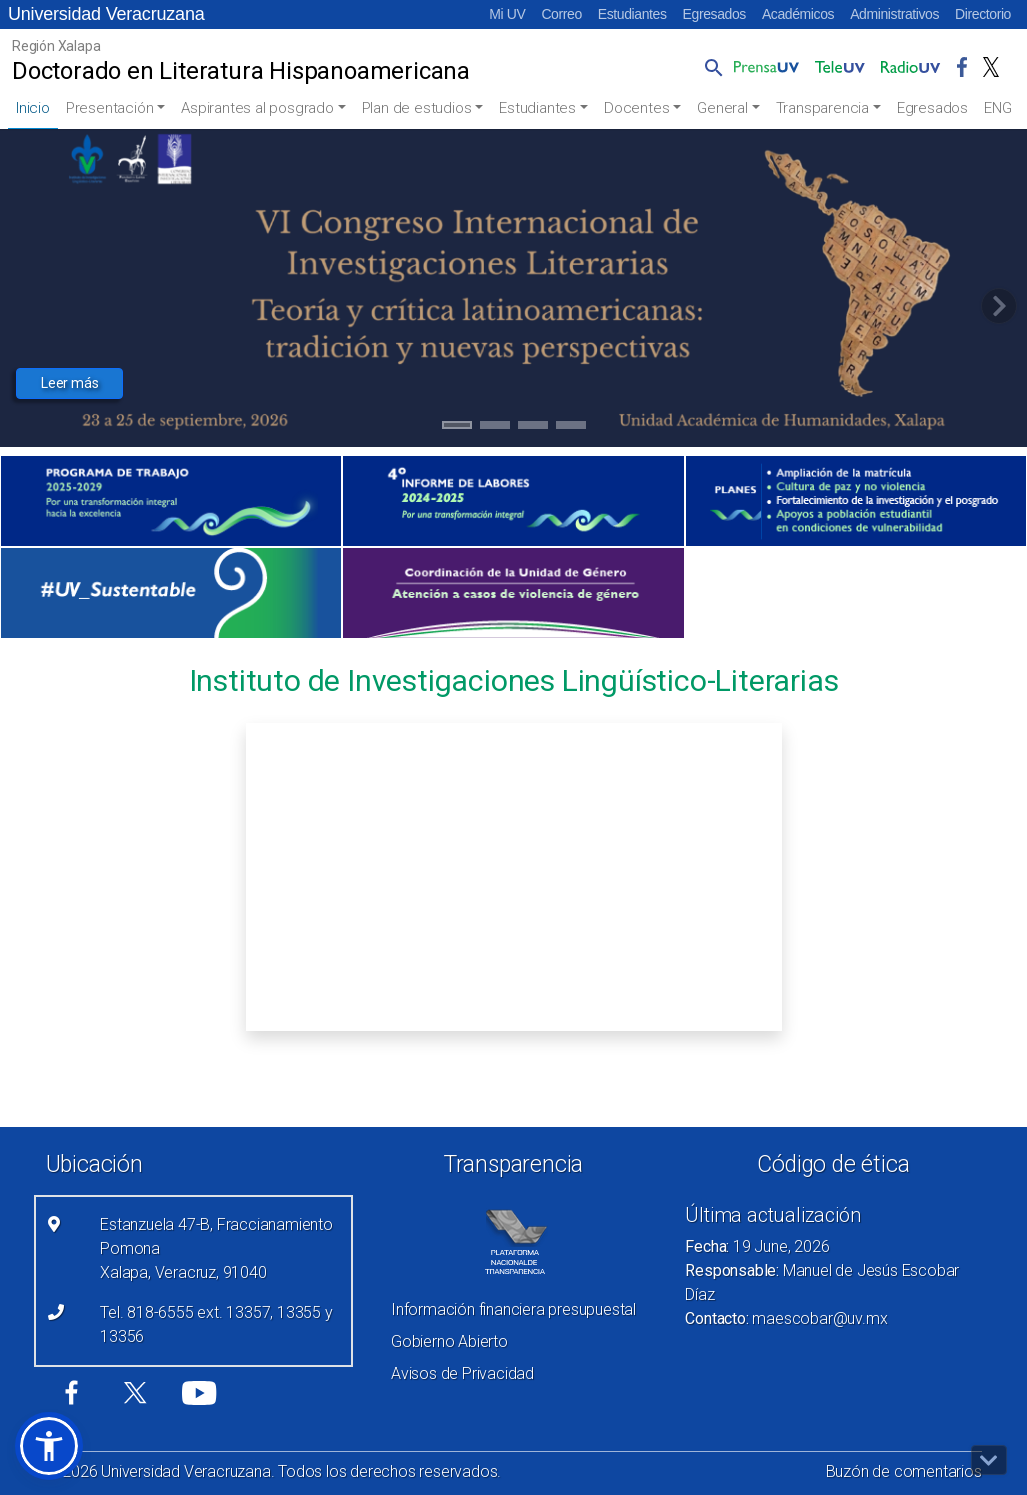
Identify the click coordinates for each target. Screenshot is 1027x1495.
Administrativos (894, 14)
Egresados (714, 14)
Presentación (110, 108)
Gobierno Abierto (449, 1341)
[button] (710, 67)
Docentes (636, 108)
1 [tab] (456, 428)
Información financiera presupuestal (513, 1309)
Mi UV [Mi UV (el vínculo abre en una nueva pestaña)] (507, 14)
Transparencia (822, 108)
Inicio (33, 108)
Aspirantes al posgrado (257, 108)
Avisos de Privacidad (462, 1373)
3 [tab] (532, 428)
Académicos (798, 14)
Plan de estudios (417, 108)
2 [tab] (494, 428)
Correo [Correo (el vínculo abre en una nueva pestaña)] (561, 14)
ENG (997, 108)
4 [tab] (570, 428)
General (722, 108)
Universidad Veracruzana (106, 14)
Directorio (983, 14)
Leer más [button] (69, 383)
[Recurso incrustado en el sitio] (514, 877)
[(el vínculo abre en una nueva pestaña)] (171, 501)
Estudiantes (632, 14)
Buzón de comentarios (904, 1471)
